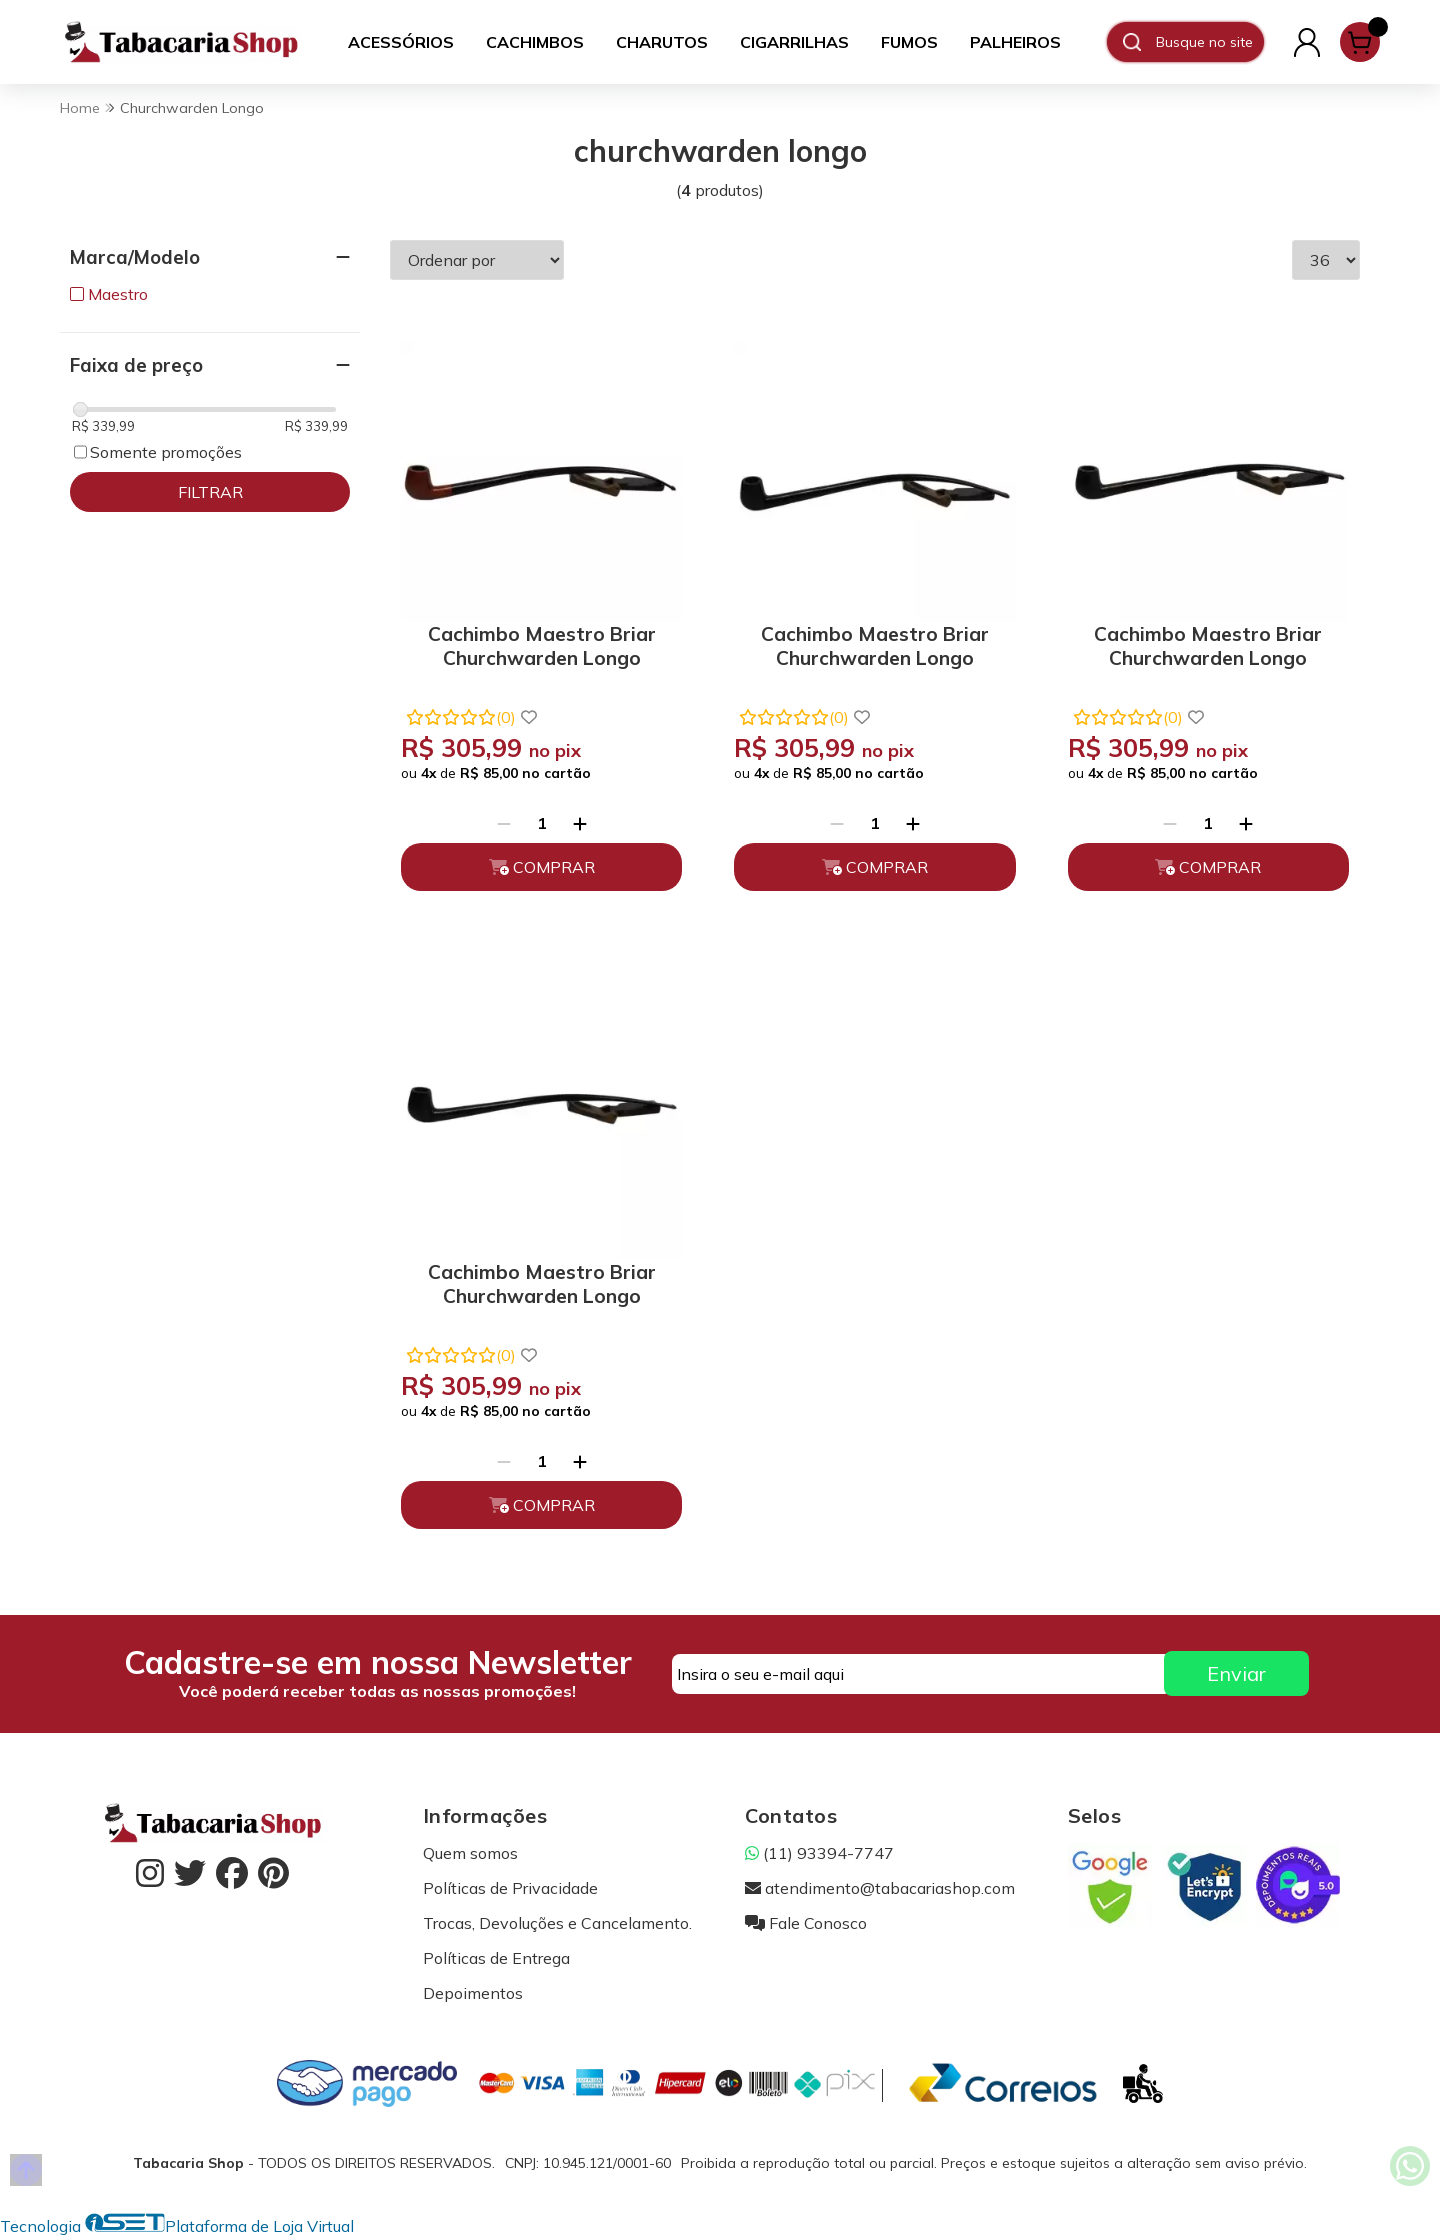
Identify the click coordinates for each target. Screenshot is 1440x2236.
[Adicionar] (580, 823)
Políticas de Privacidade (510, 1888)
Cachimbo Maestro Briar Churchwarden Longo (542, 646)
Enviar (1236, 1673)
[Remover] (504, 823)
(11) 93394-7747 (819, 1853)
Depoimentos (473, 1993)
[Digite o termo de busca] (1209, 42)
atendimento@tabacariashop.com (880, 1888)
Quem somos (470, 1853)
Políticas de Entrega (496, 1958)
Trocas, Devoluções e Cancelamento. (557, 1923)
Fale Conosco (806, 1923)
